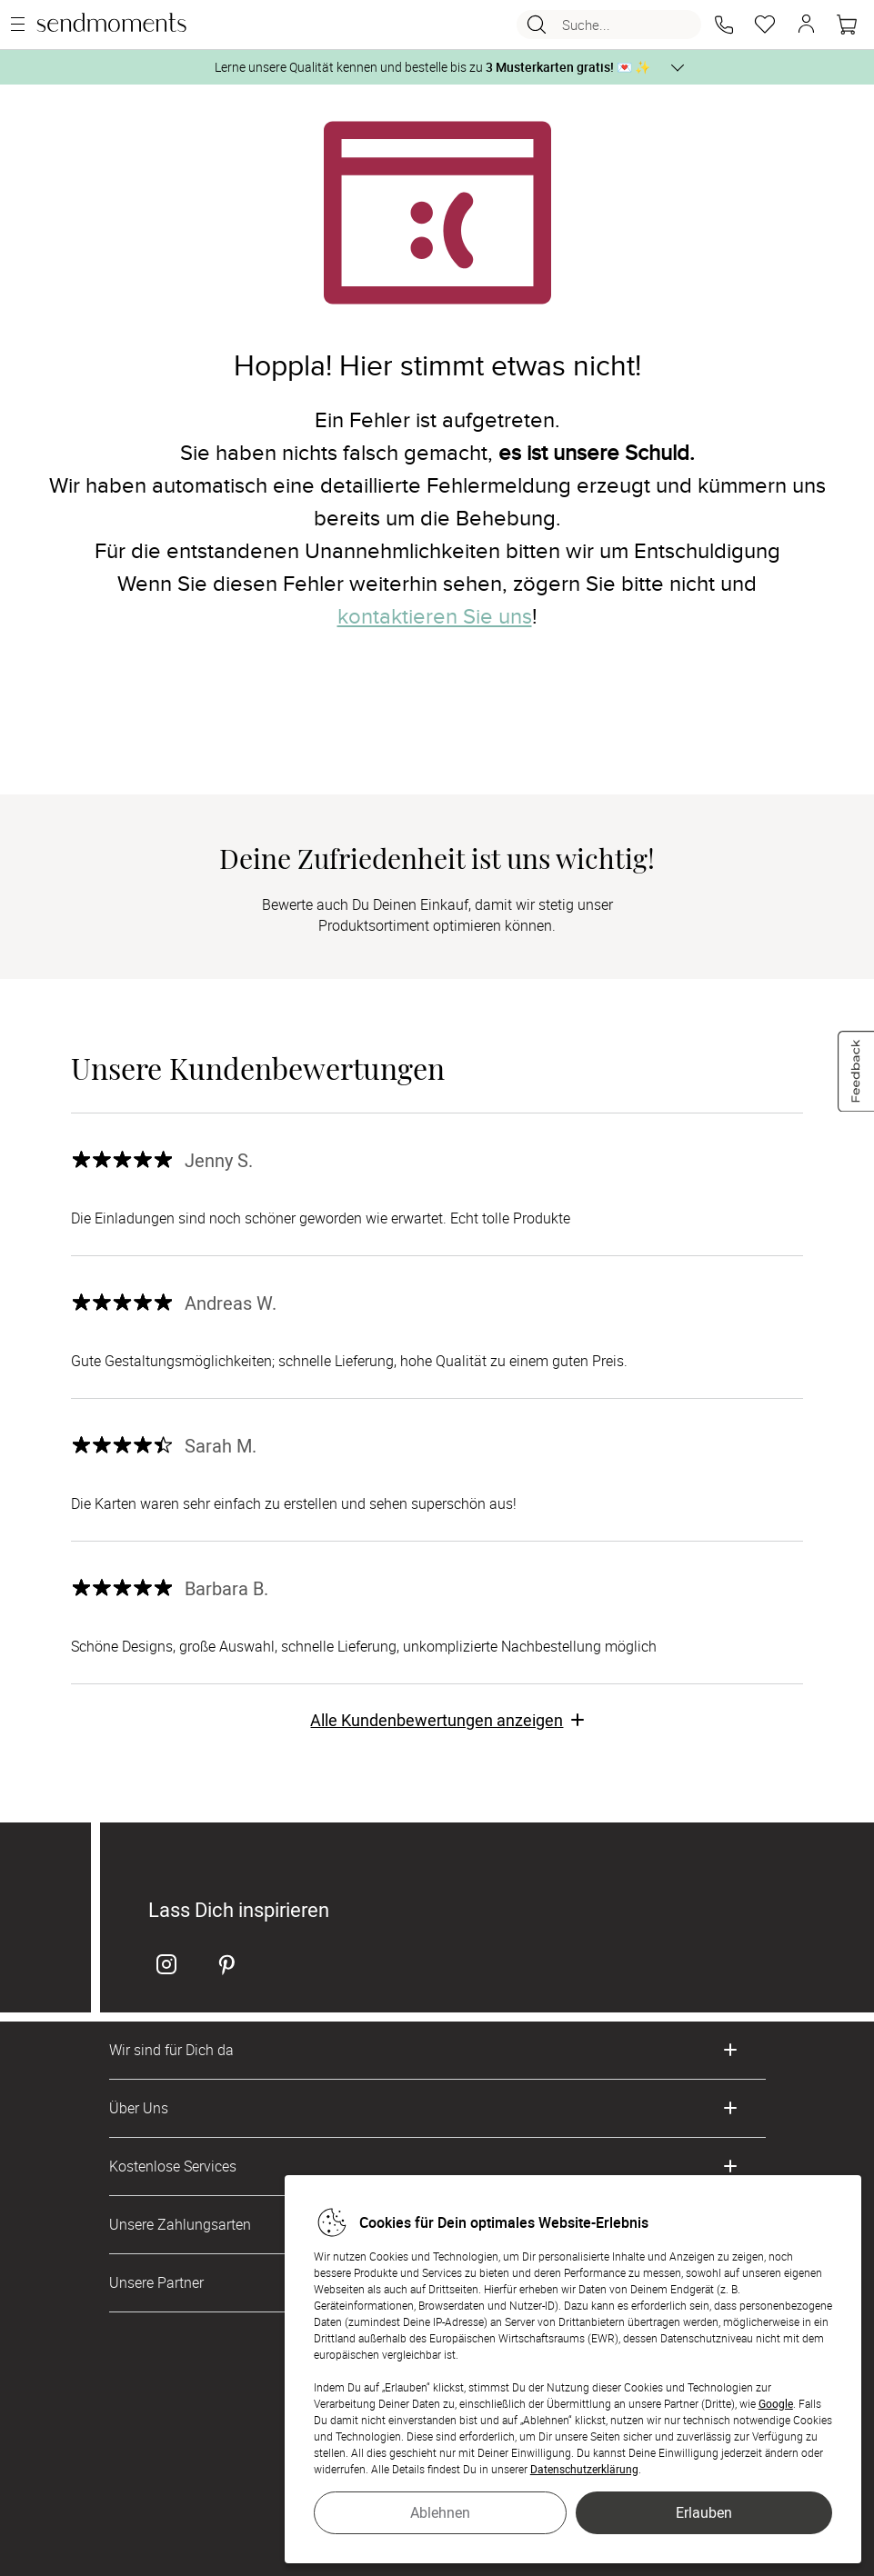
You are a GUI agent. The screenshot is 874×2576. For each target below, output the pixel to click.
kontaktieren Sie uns (434, 617)
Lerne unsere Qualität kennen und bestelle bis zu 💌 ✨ (432, 66)
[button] (724, 24)
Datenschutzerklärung (584, 2468)
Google (775, 2403)
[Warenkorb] (846, 24)
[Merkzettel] (765, 24)
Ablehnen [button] (440, 2512)
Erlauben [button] (704, 2512)
